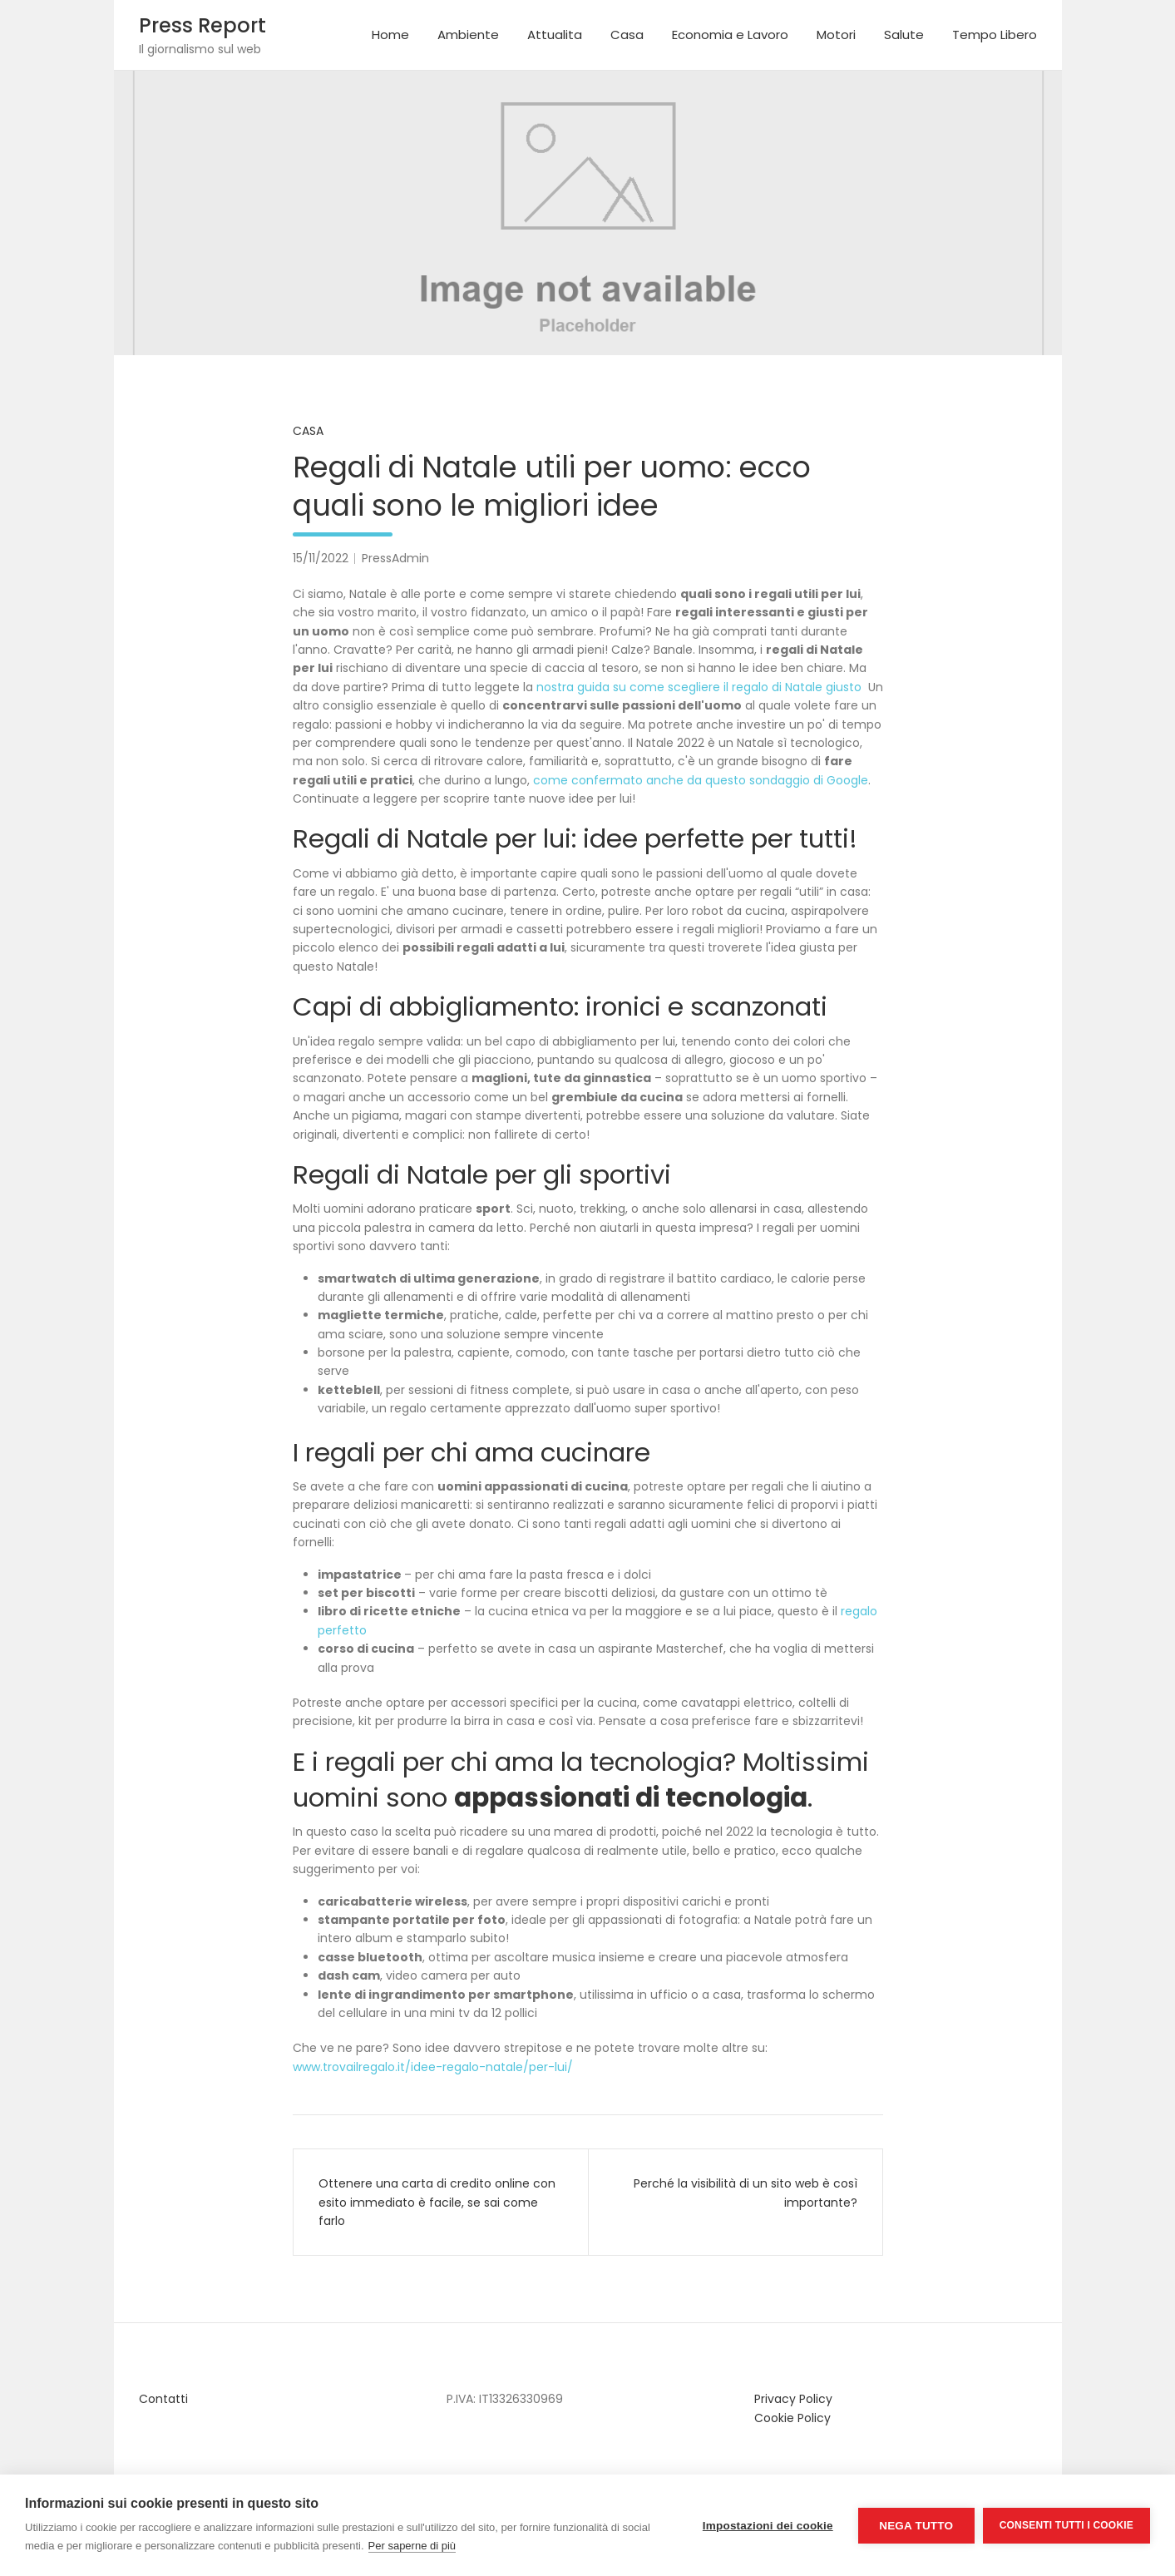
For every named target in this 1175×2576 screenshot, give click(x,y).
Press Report (202, 25)
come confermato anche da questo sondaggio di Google (700, 780)
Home (390, 34)
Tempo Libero (994, 34)
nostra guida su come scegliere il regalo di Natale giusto (699, 687)
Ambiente (468, 34)
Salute (904, 34)
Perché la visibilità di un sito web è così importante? (745, 2192)
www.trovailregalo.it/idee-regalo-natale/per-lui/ (433, 2067)
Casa (627, 34)
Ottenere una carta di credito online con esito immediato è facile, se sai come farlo (436, 2202)
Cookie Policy (792, 2418)
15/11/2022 (320, 558)
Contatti (163, 2399)
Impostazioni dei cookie (768, 2525)
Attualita (554, 34)
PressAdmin (395, 558)
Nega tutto (916, 2525)
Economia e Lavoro (730, 34)
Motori (836, 34)
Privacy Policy (793, 2399)
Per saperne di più (412, 2545)
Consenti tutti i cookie (1066, 2525)
